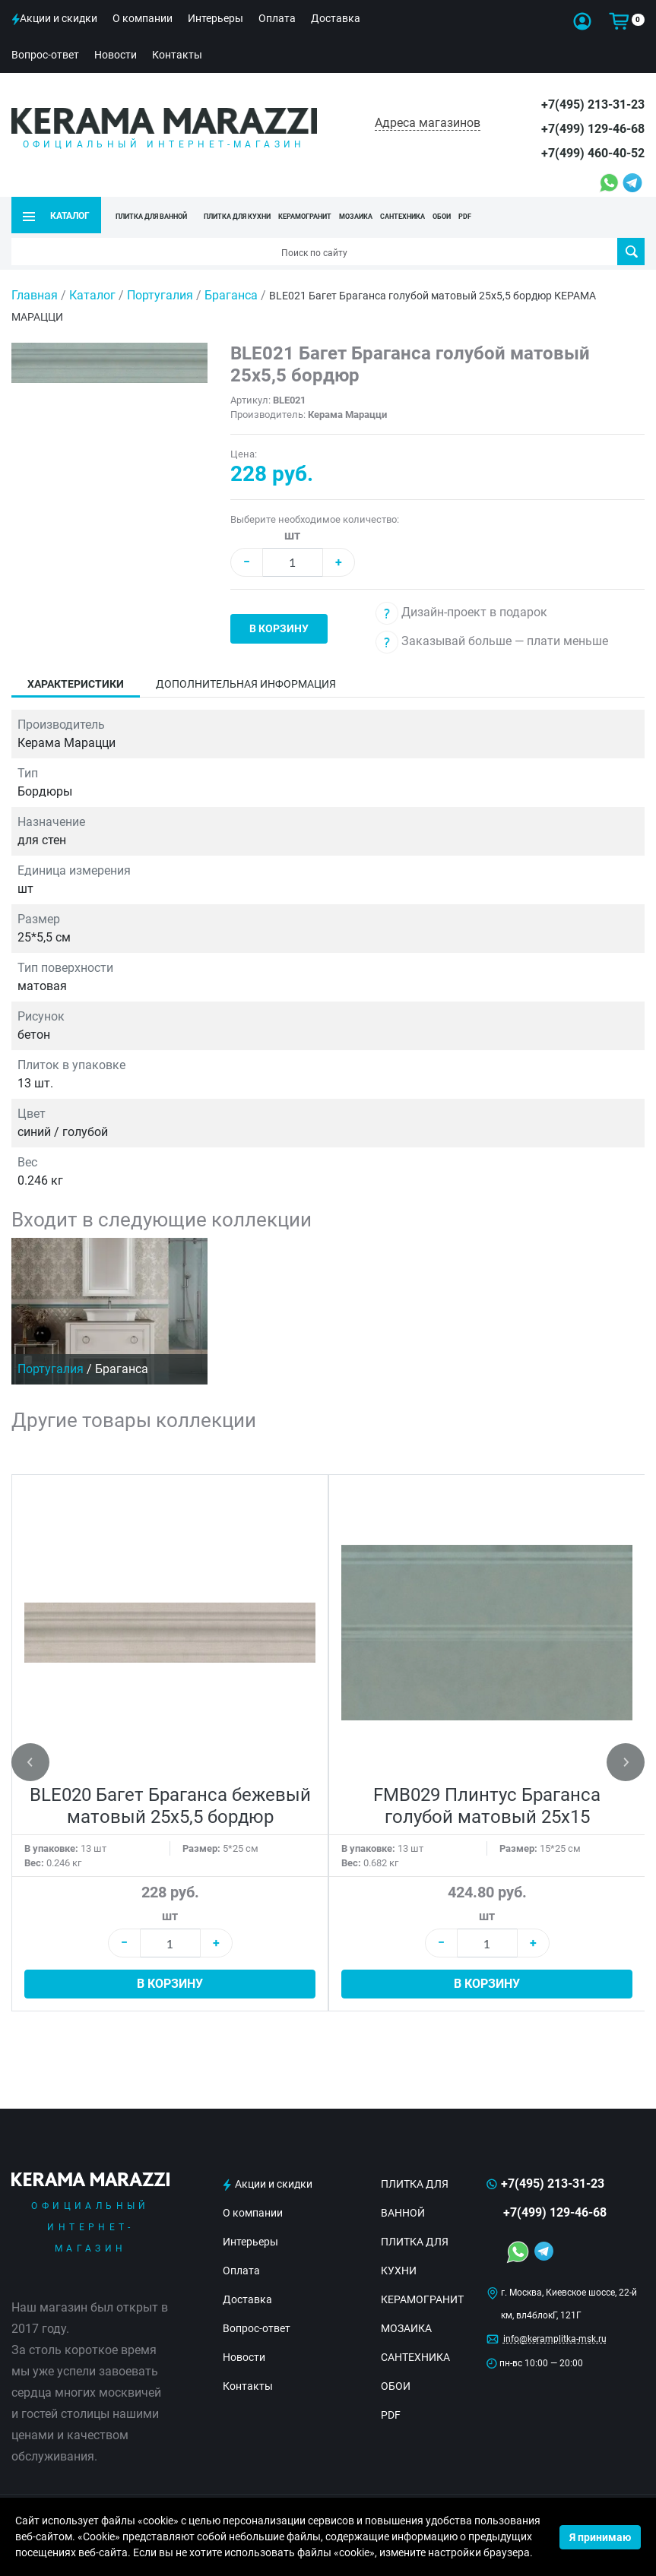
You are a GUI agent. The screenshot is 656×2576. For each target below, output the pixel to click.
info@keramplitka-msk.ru (555, 2339)
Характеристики (75, 684)
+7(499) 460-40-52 (593, 153)
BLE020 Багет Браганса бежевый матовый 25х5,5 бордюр (170, 1806)
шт (292, 535)
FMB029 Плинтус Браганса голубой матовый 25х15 (487, 1806)
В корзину (279, 628)
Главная (34, 295)
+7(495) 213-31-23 (593, 104)
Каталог (92, 295)
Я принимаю (600, 2537)
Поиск (631, 251)
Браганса (232, 295)
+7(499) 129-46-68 (593, 129)
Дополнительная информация (246, 684)
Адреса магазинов (427, 123)
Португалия (161, 295)
